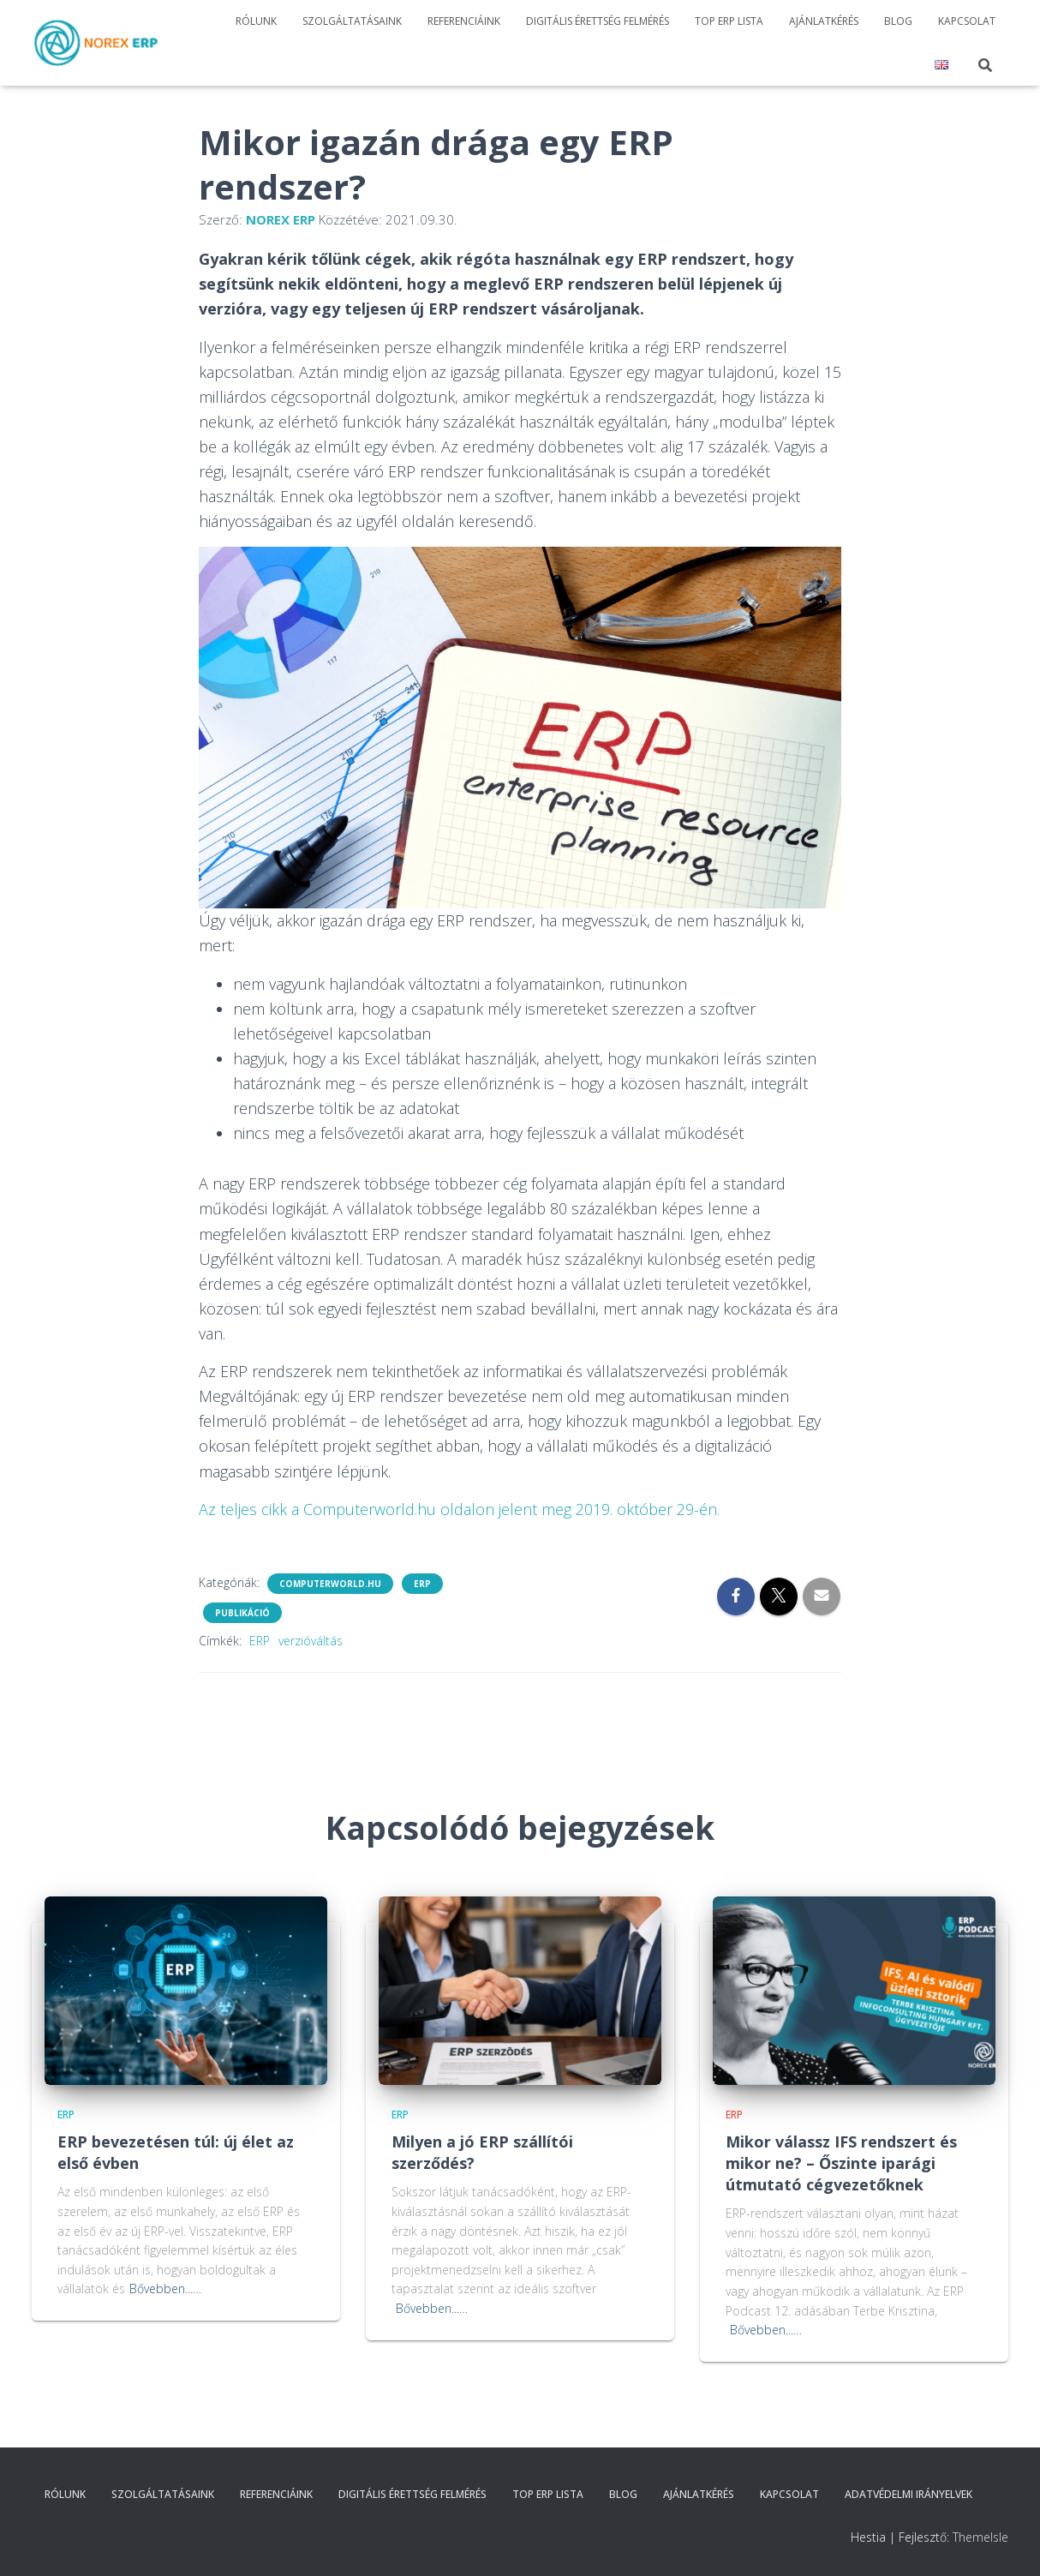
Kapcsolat (966, 21)
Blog (898, 21)
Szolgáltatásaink (352, 21)
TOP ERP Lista (729, 21)
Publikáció (242, 1613)
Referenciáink (463, 21)
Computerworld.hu (330, 1584)
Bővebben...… (165, 2288)
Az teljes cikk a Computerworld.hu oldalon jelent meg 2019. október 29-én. (459, 1509)
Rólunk (256, 21)
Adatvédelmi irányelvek (908, 2494)
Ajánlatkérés (823, 21)
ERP (422, 1584)
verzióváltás (310, 1640)
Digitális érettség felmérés (597, 21)
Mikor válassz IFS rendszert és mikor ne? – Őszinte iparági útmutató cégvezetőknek (841, 2163)
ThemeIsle (980, 2537)
